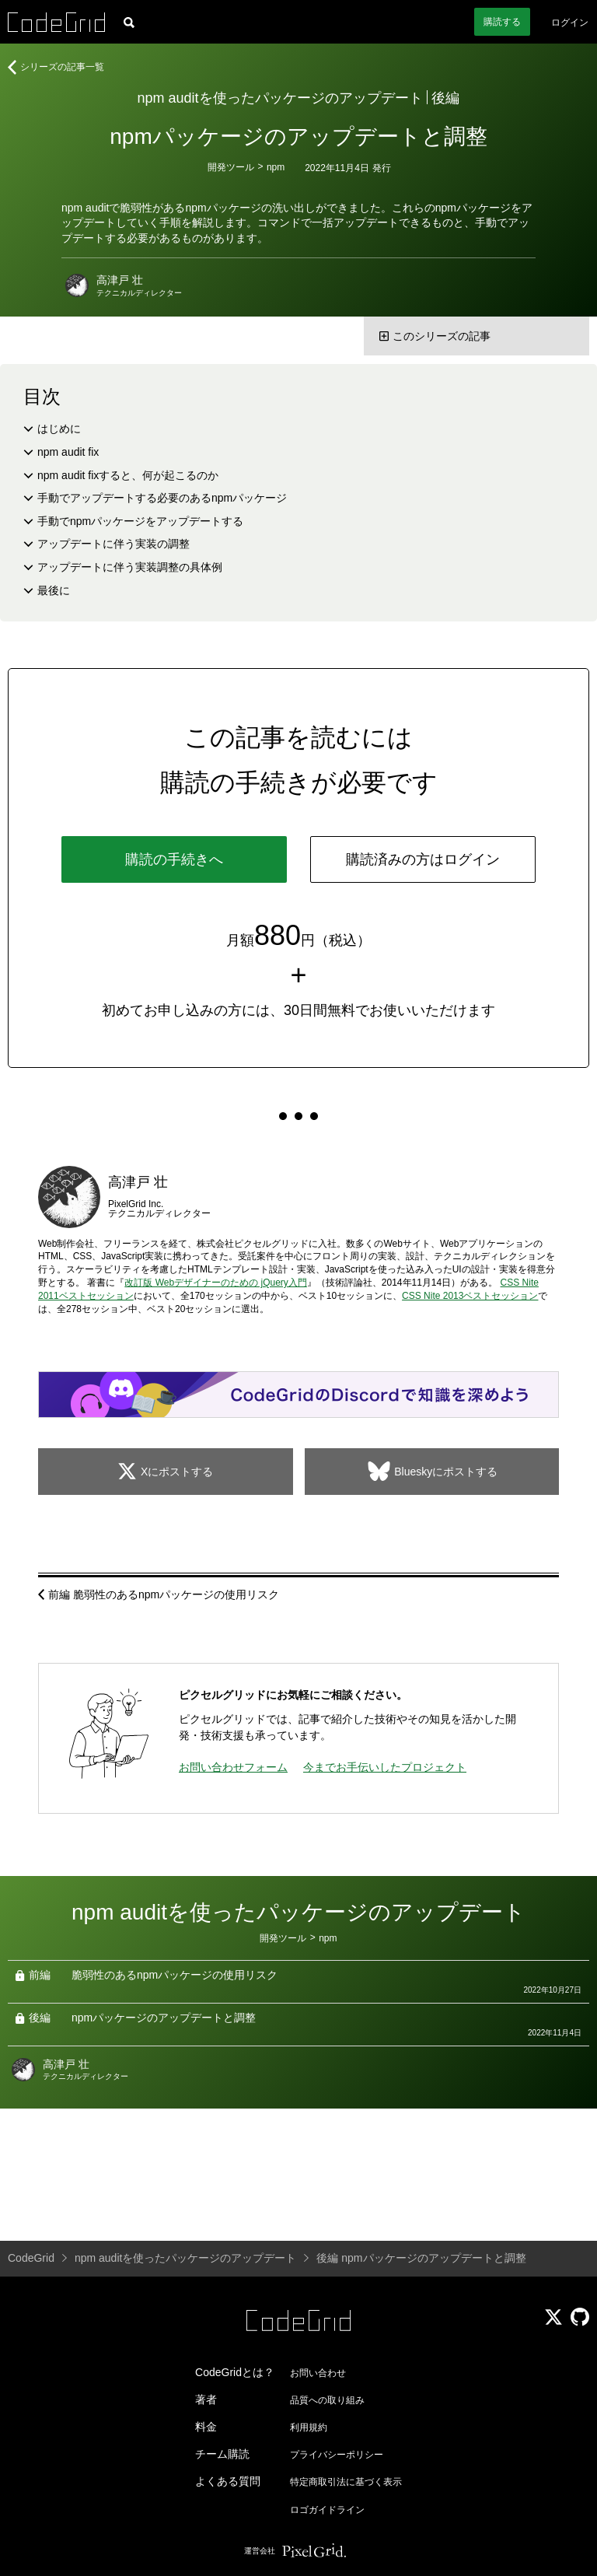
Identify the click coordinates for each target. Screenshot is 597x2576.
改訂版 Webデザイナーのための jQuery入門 (215, 1282)
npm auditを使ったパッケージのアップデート (280, 98)
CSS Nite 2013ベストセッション (470, 1295)
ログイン (569, 22)
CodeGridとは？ (234, 2372)
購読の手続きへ (174, 859)
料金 (206, 2426)
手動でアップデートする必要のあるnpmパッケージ (162, 498)
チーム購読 (222, 2454)
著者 (206, 2399)
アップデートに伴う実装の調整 (113, 543)
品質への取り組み (327, 2400)
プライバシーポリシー (336, 2454)
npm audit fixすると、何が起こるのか (127, 475)
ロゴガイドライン (327, 2509)
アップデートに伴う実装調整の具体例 (129, 567)
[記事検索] (129, 21)
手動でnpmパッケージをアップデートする (140, 521)
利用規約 (308, 2427)
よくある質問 (227, 2481)
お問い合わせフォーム (233, 1767)
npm (276, 167)
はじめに (59, 428)
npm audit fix (68, 452)
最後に (53, 590)
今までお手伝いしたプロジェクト (384, 1767)
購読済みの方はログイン (423, 859)
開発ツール (231, 167)
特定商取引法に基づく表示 (346, 2481)
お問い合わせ (318, 2373)
